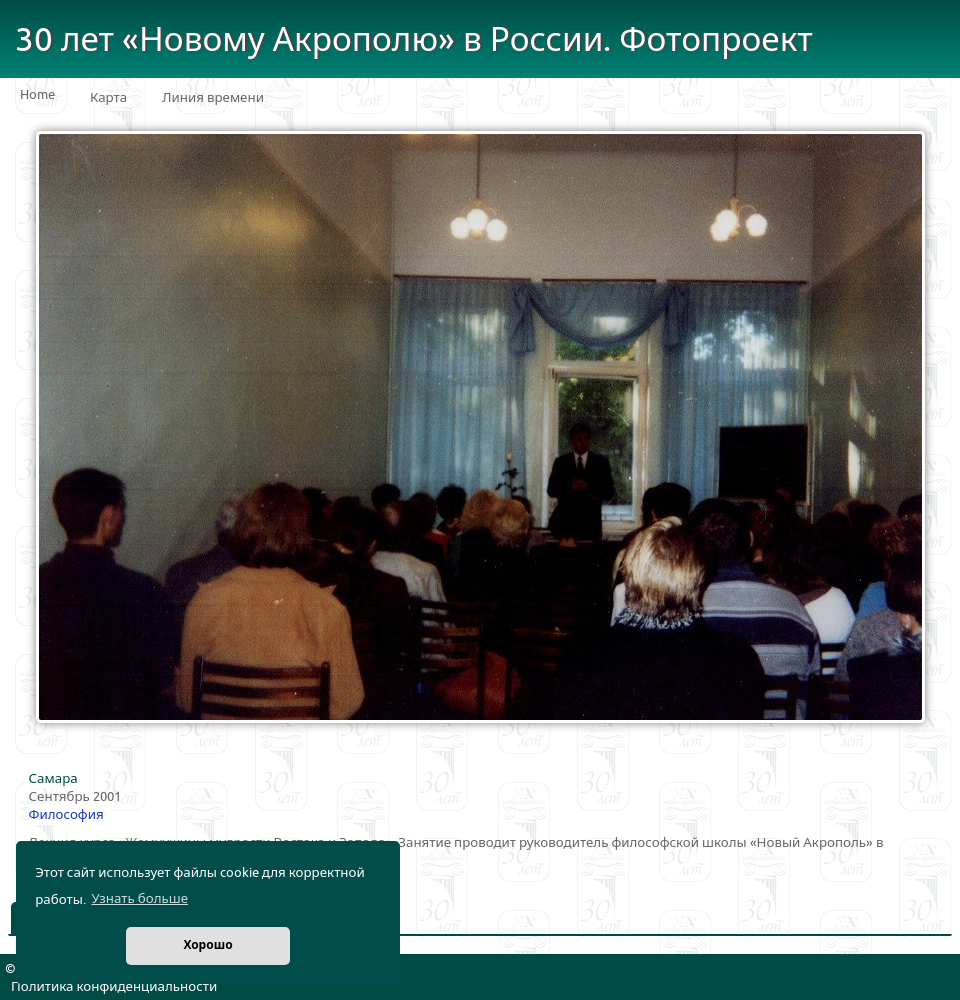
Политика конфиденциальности (114, 987)
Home (37, 95)
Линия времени (213, 98)
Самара (53, 779)
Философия (66, 815)
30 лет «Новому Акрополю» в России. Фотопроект (414, 40)
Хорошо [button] (207, 945)
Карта (108, 98)
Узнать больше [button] (139, 899)
